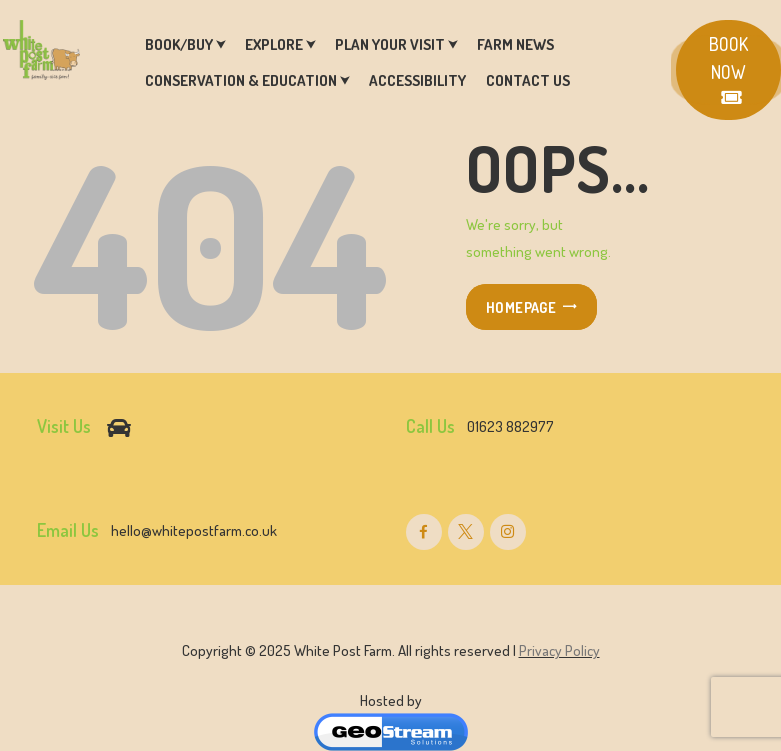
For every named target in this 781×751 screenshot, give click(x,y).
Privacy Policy (559, 650)
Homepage (521, 307)
